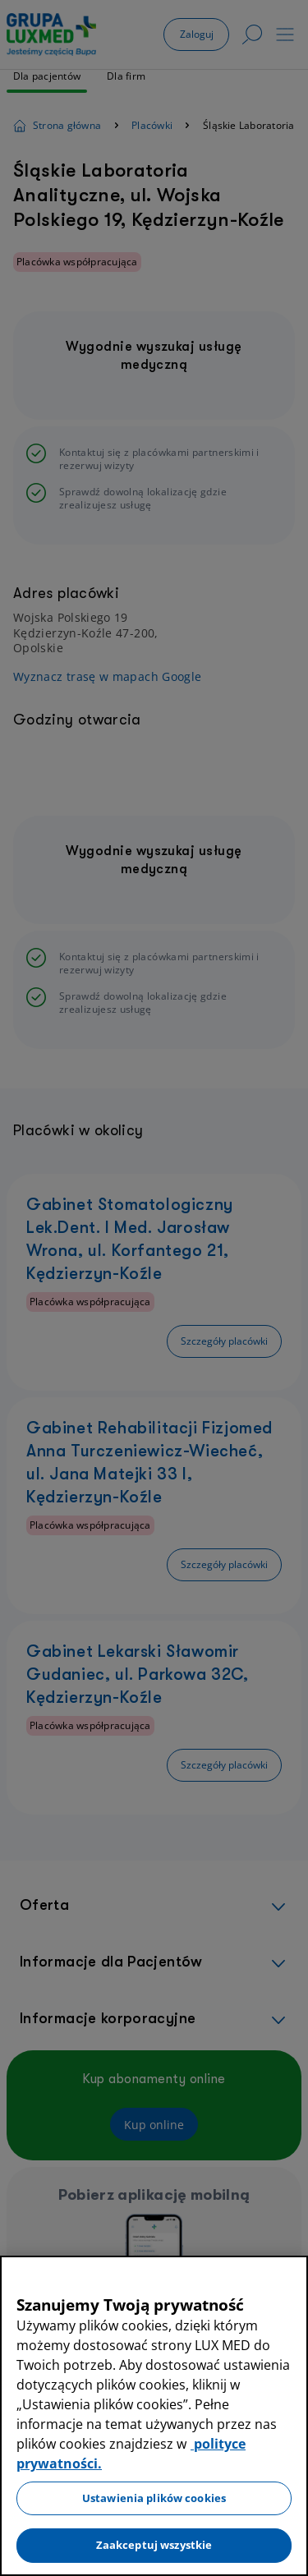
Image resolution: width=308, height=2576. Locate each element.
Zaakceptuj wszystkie (154, 2544)
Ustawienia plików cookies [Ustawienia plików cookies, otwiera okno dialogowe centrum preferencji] (154, 2498)
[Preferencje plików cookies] (11, 2559)
